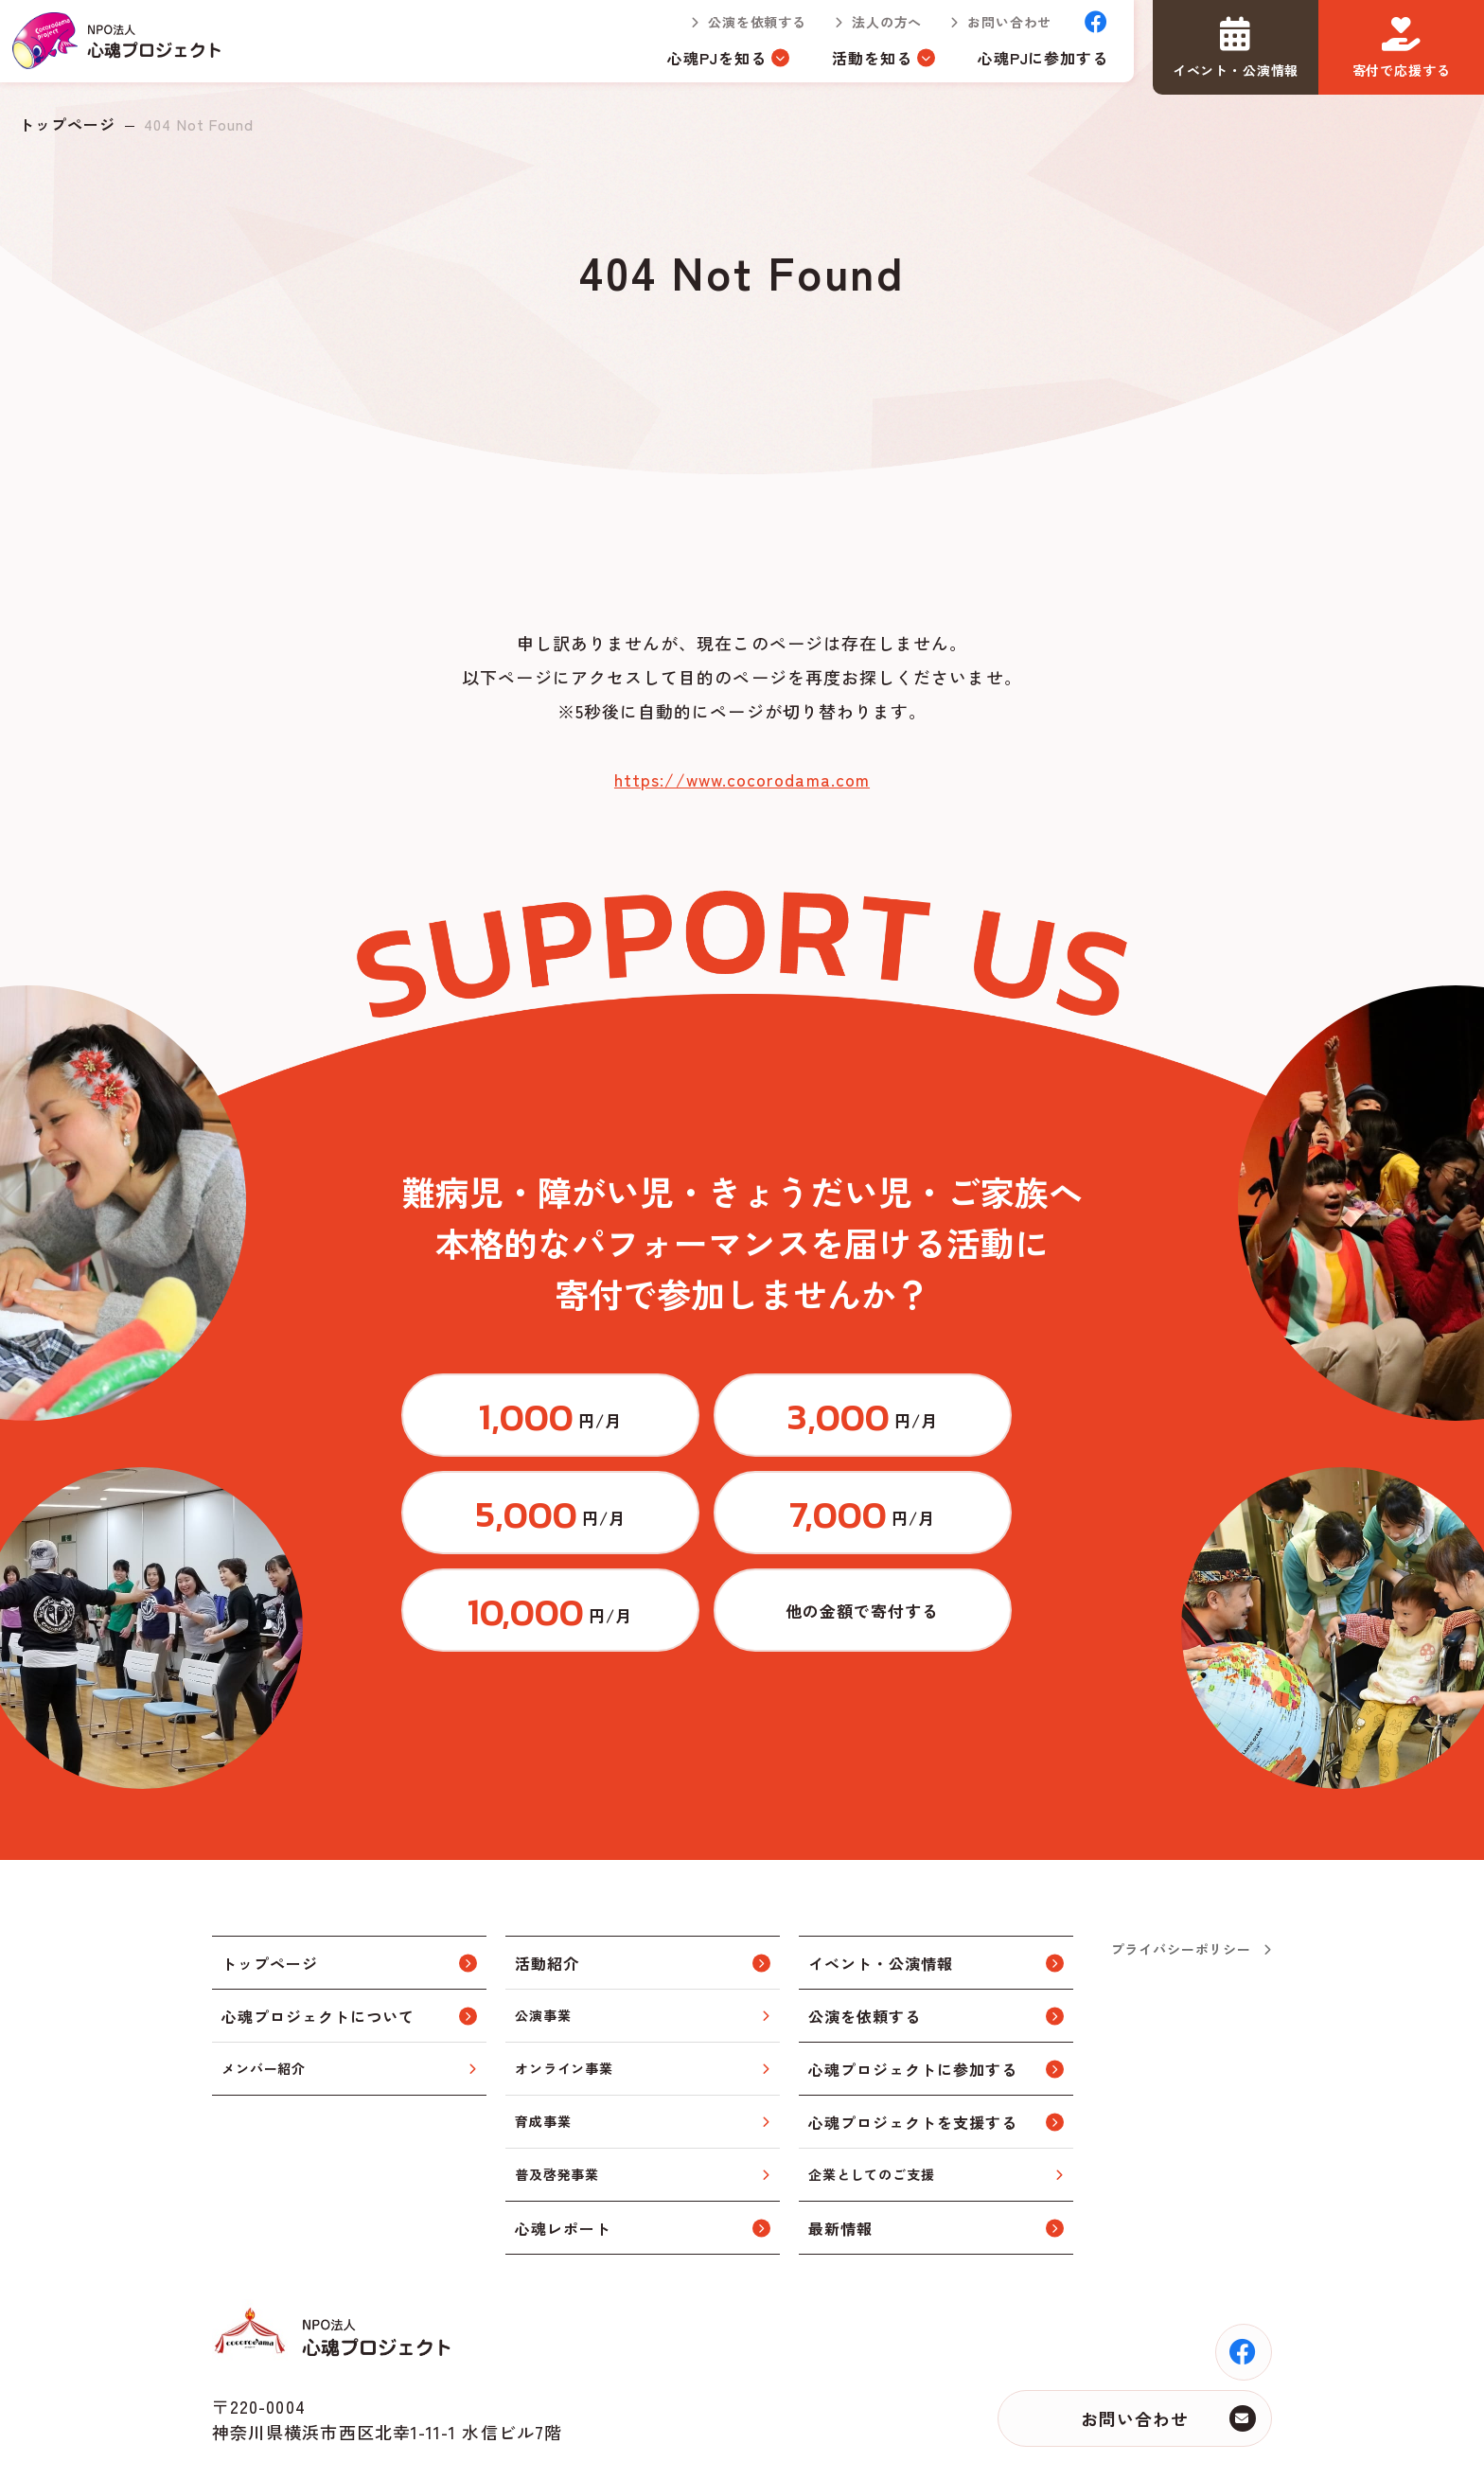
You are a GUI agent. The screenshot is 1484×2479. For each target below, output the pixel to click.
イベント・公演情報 (880, 1888)
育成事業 (543, 2046)
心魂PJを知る (704, 64)
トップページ (67, 124)
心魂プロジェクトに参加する (912, 1994)
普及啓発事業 (557, 2099)
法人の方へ (874, 28)
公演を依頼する (745, 28)
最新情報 (840, 2153)
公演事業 (543, 1940)
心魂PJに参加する (1030, 64)
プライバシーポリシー (1181, 1874)
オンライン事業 (564, 1993)
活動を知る (859, 64)
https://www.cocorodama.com (742, 779)
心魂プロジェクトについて (318, 1941)
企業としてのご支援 (871, 2099)
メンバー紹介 (263, 1993)
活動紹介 (547, 1888)
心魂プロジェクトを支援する (912, 2047)
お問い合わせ (997, 28)
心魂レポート (563, 2153)
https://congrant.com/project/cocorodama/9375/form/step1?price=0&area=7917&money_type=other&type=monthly (974, 1529)
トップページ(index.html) (124, 47)
